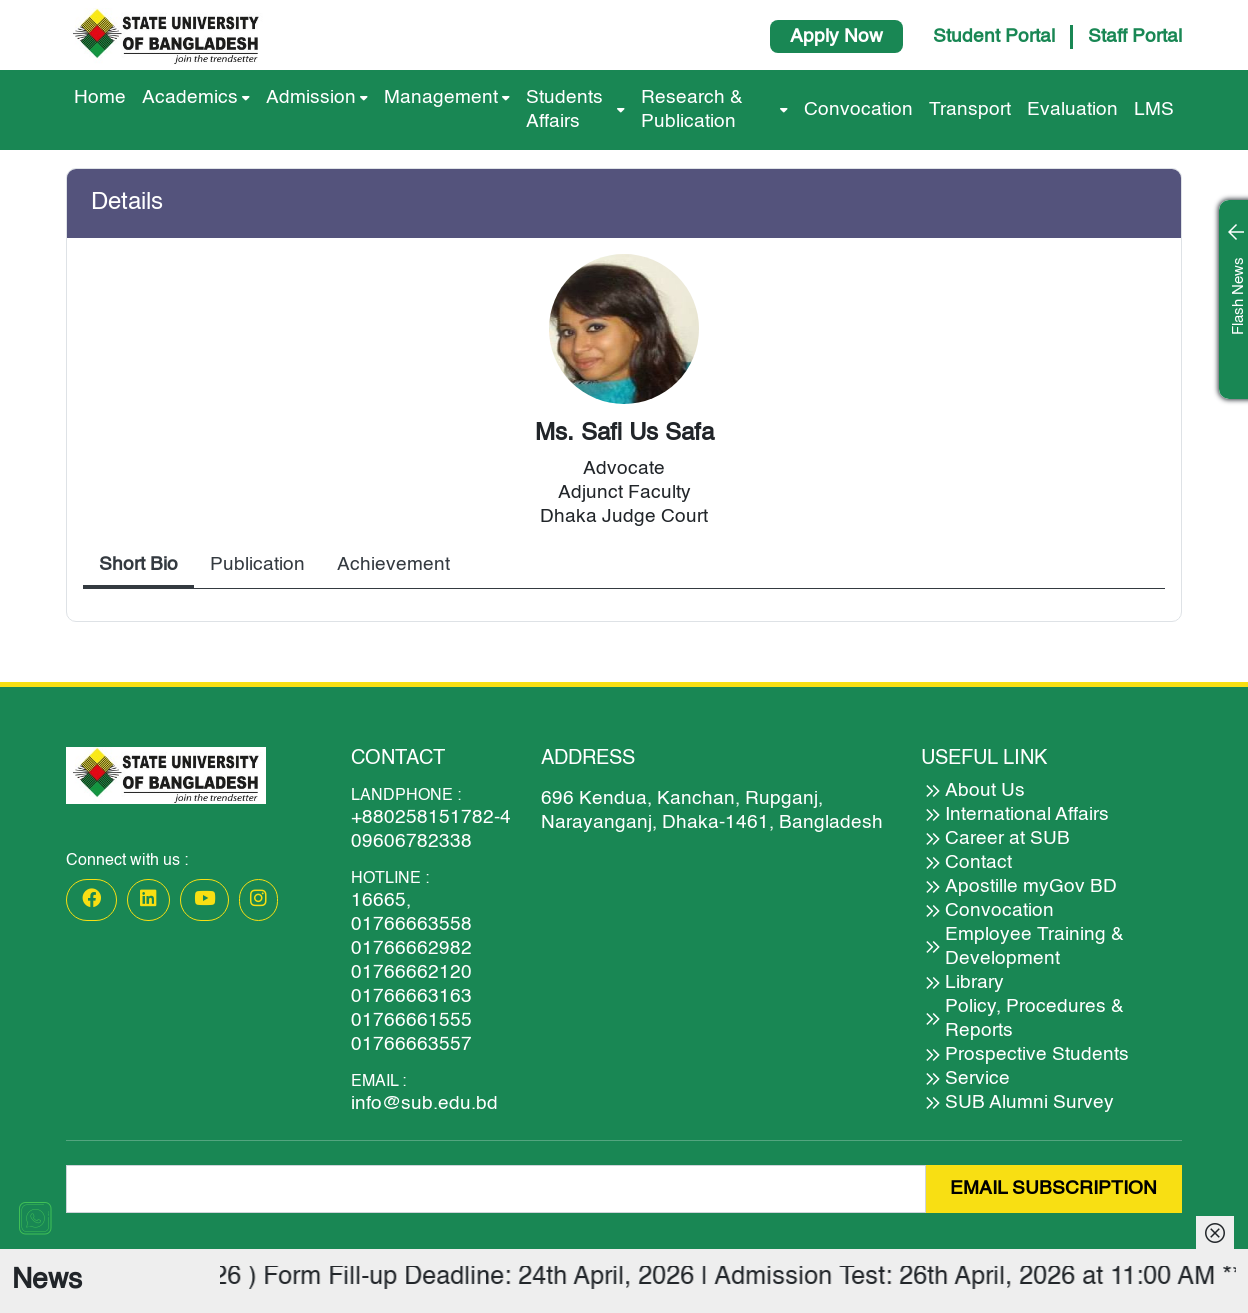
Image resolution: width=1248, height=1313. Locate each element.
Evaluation (1072, 109)
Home (100, 97)
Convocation (858, 109)
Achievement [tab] (393, 564)
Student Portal (994, 36)
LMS (1154, 109)
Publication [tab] (257, 564)
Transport (970, 109)
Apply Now (836, 36)
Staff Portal (1135, 36)
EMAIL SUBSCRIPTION (1053, 1188)
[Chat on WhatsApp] (35, 1217)
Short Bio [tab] (138, 564)
